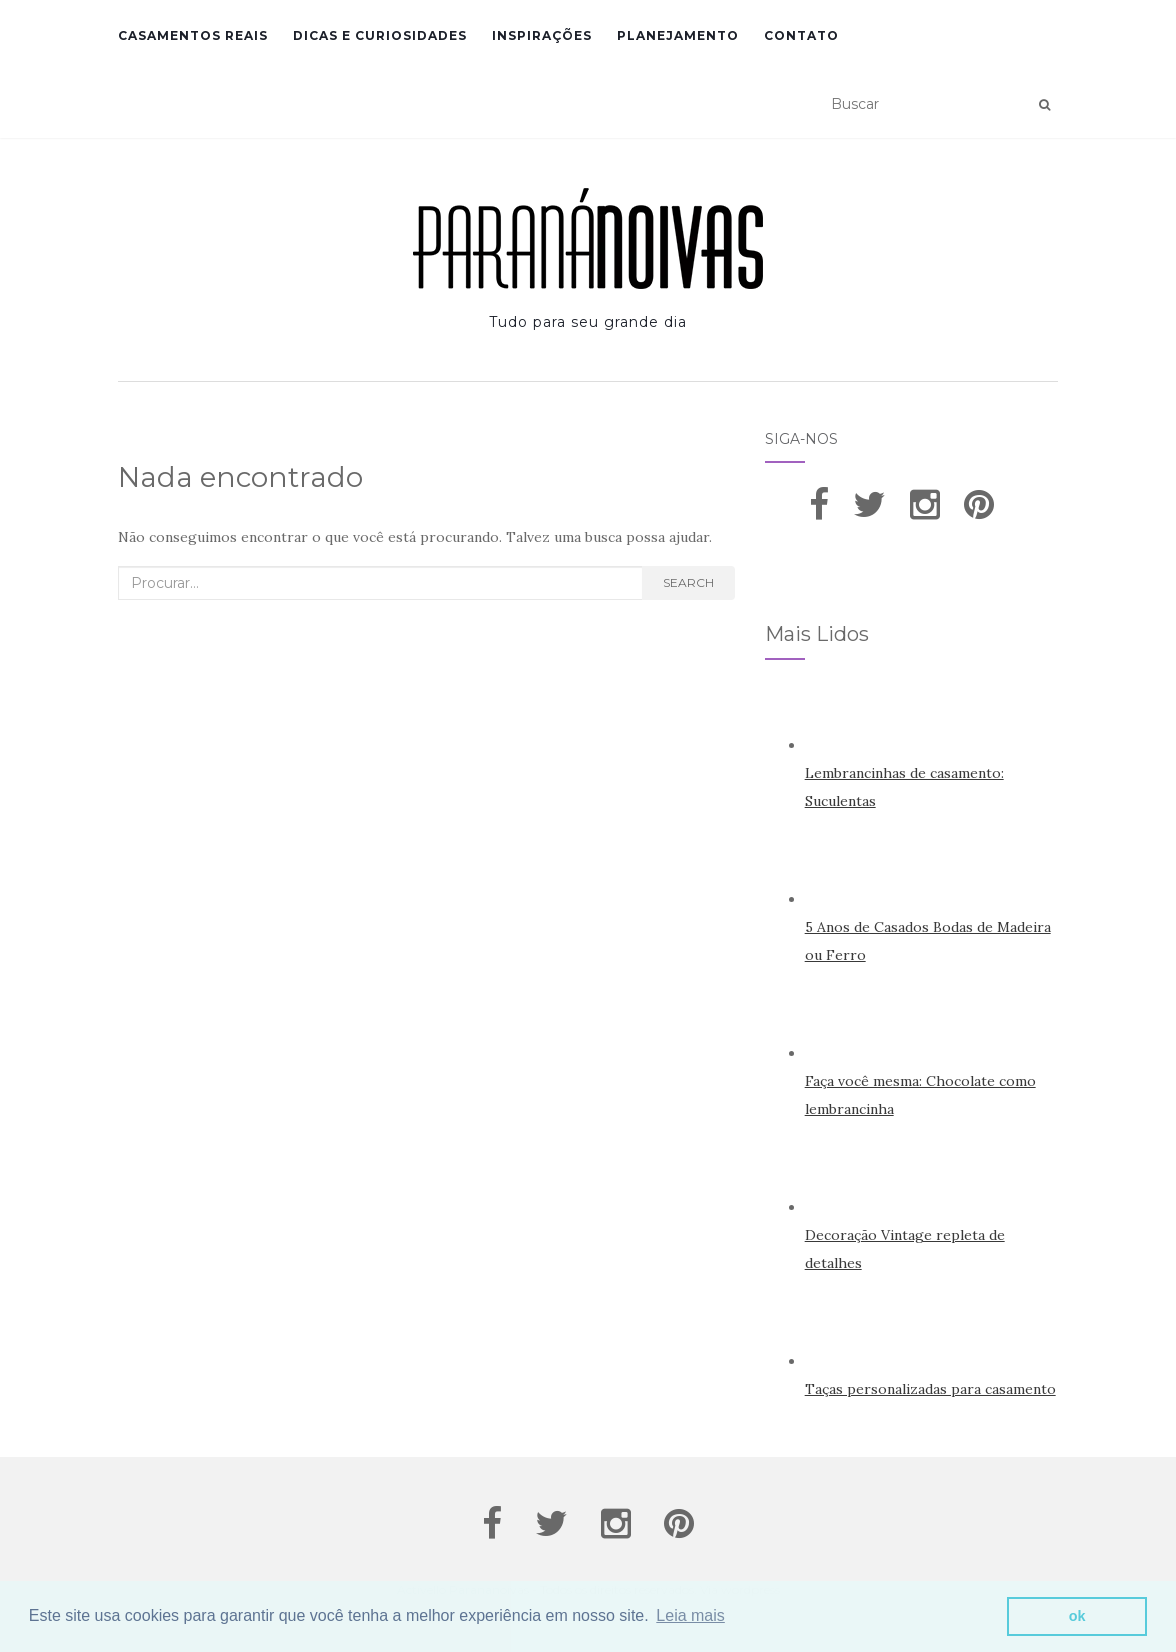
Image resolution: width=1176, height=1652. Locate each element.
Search (688, 582)
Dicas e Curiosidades (380, 35)
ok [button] (1077, 1616)
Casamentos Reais (193, 35)
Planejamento (678, 35)
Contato (801, 35)
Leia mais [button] (690, 1615)
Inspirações (542, 35)
